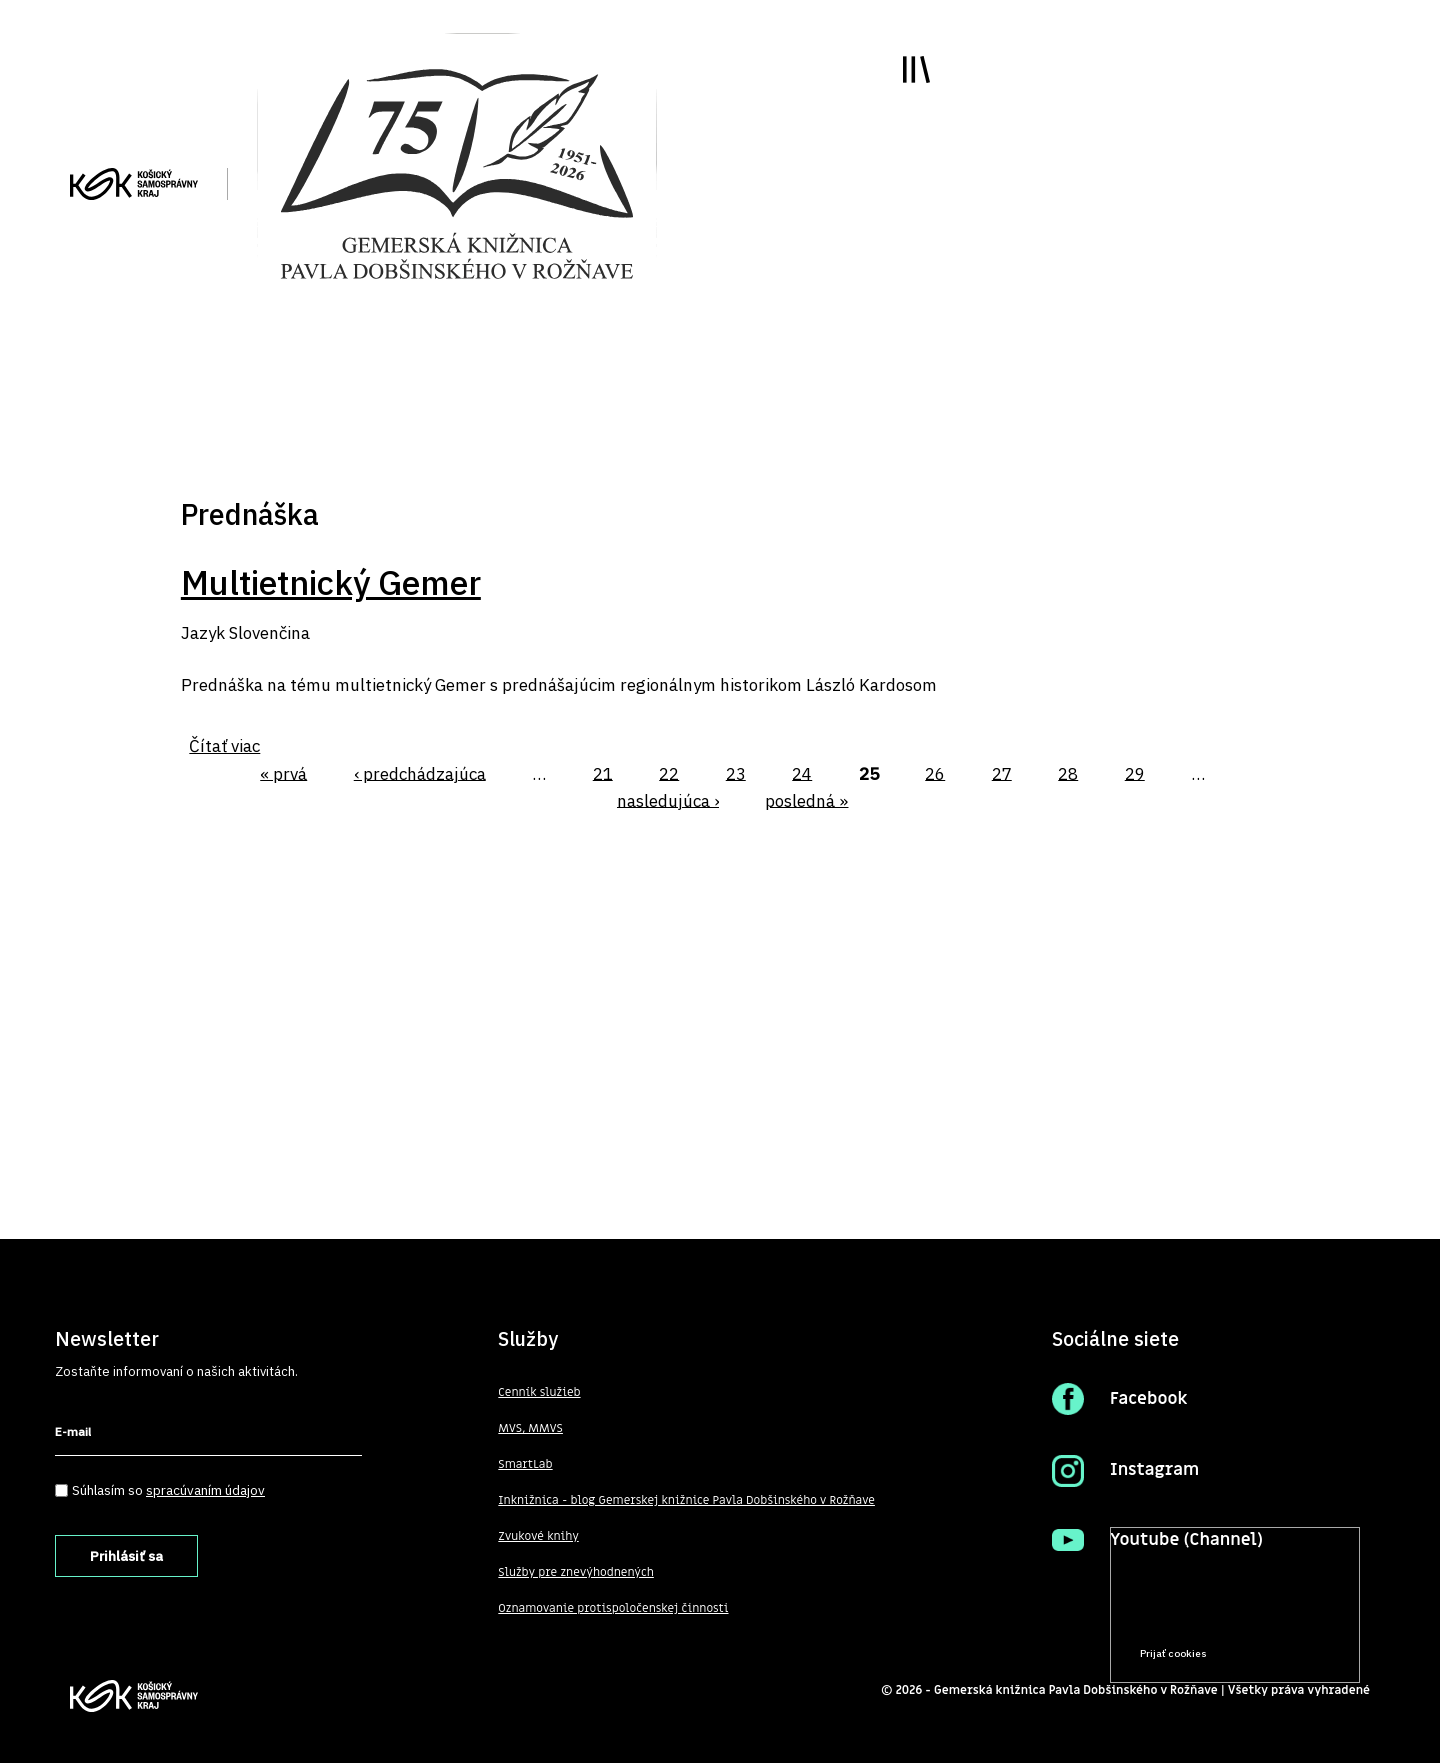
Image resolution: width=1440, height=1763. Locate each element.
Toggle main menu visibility (916, 69)
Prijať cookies (1173, 1653)
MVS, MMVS (530, 1428)
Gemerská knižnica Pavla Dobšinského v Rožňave (1076, 1690)
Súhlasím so (168, 1490)
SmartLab (525, 1464)
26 (935, 773)
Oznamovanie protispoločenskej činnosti (613, 1608)
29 (1135, 773)
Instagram (1154, 1470)
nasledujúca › (668, 800)
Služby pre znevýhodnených (576, 1572)
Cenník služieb (539, 1392)
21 (603, 773)
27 (1002, 773)
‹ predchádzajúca (420, 773)
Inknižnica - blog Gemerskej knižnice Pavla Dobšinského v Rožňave (686, 1500)
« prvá (283, 773)
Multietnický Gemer (331, 582)
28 (1068, 773)
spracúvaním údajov (205, 1490)
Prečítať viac (1281, 1615)
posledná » (806, 800)
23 (736, 773)
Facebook (1149, 1399)
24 (802, 773)
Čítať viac (224, 746)
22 (669, 773)
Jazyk (203, 633)
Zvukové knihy (538, 1536)
